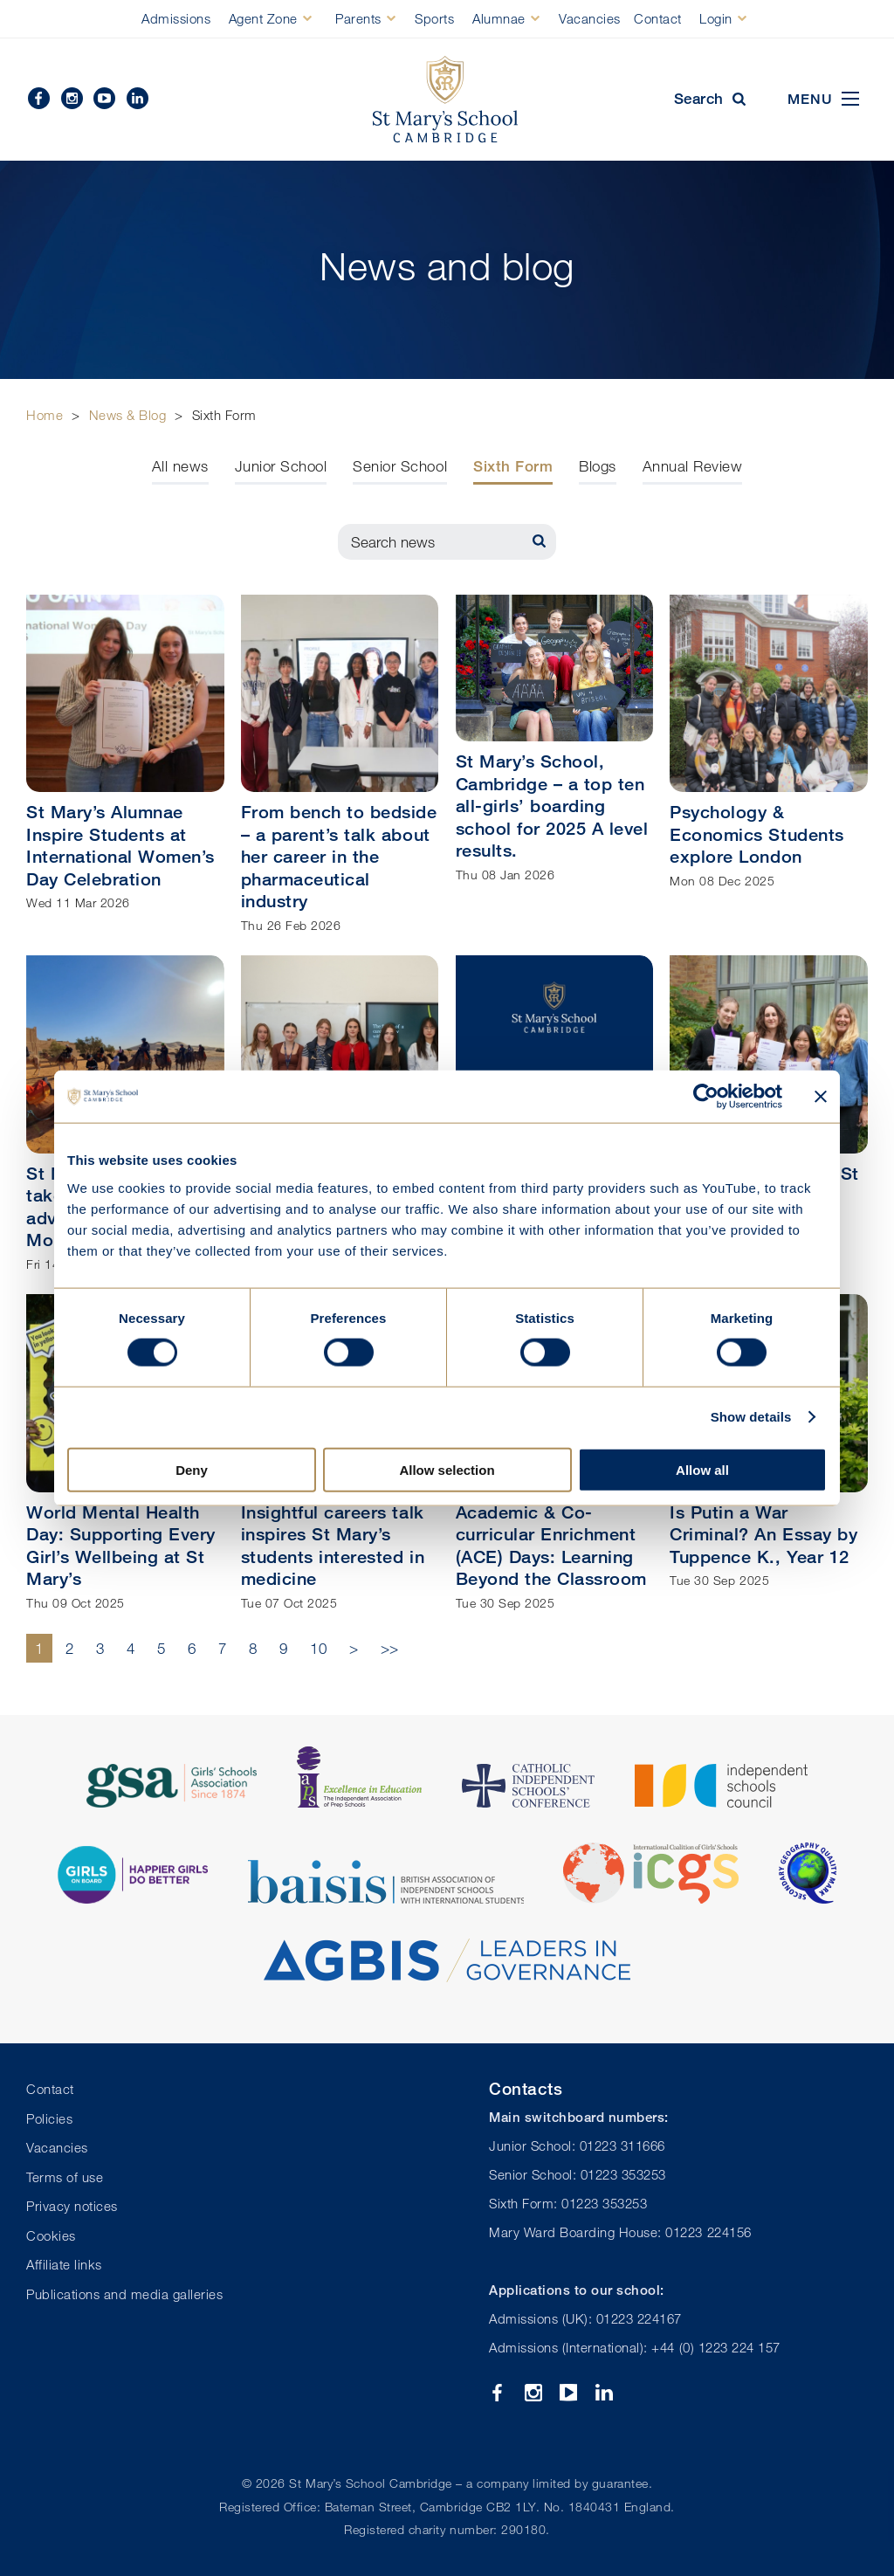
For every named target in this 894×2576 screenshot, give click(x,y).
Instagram (72, 98)
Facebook (39, 98)
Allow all (702, 1469)
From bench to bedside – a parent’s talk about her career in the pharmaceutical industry (339, 856)
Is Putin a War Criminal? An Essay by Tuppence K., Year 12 (763, 1534)
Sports (434, 18)
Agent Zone (263, 18)
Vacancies (590, 18)
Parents (358, 18)
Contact (658, 18)
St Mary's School (447, 99)
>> (390, 1648)
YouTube (104, 98)
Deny (191, 1469)
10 (318, 1648)
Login (715, 18)
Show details (751, 1416)
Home (44, 415)
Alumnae (499, 18)
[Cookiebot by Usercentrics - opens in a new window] (705, 1097)
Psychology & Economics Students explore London (756, 834)
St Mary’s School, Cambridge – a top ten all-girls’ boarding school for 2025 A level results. (552, 805)
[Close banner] (821, 1097)
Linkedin (137, 98)
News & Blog (128, 415)
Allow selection (446, 1469)
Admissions (175, 18)
